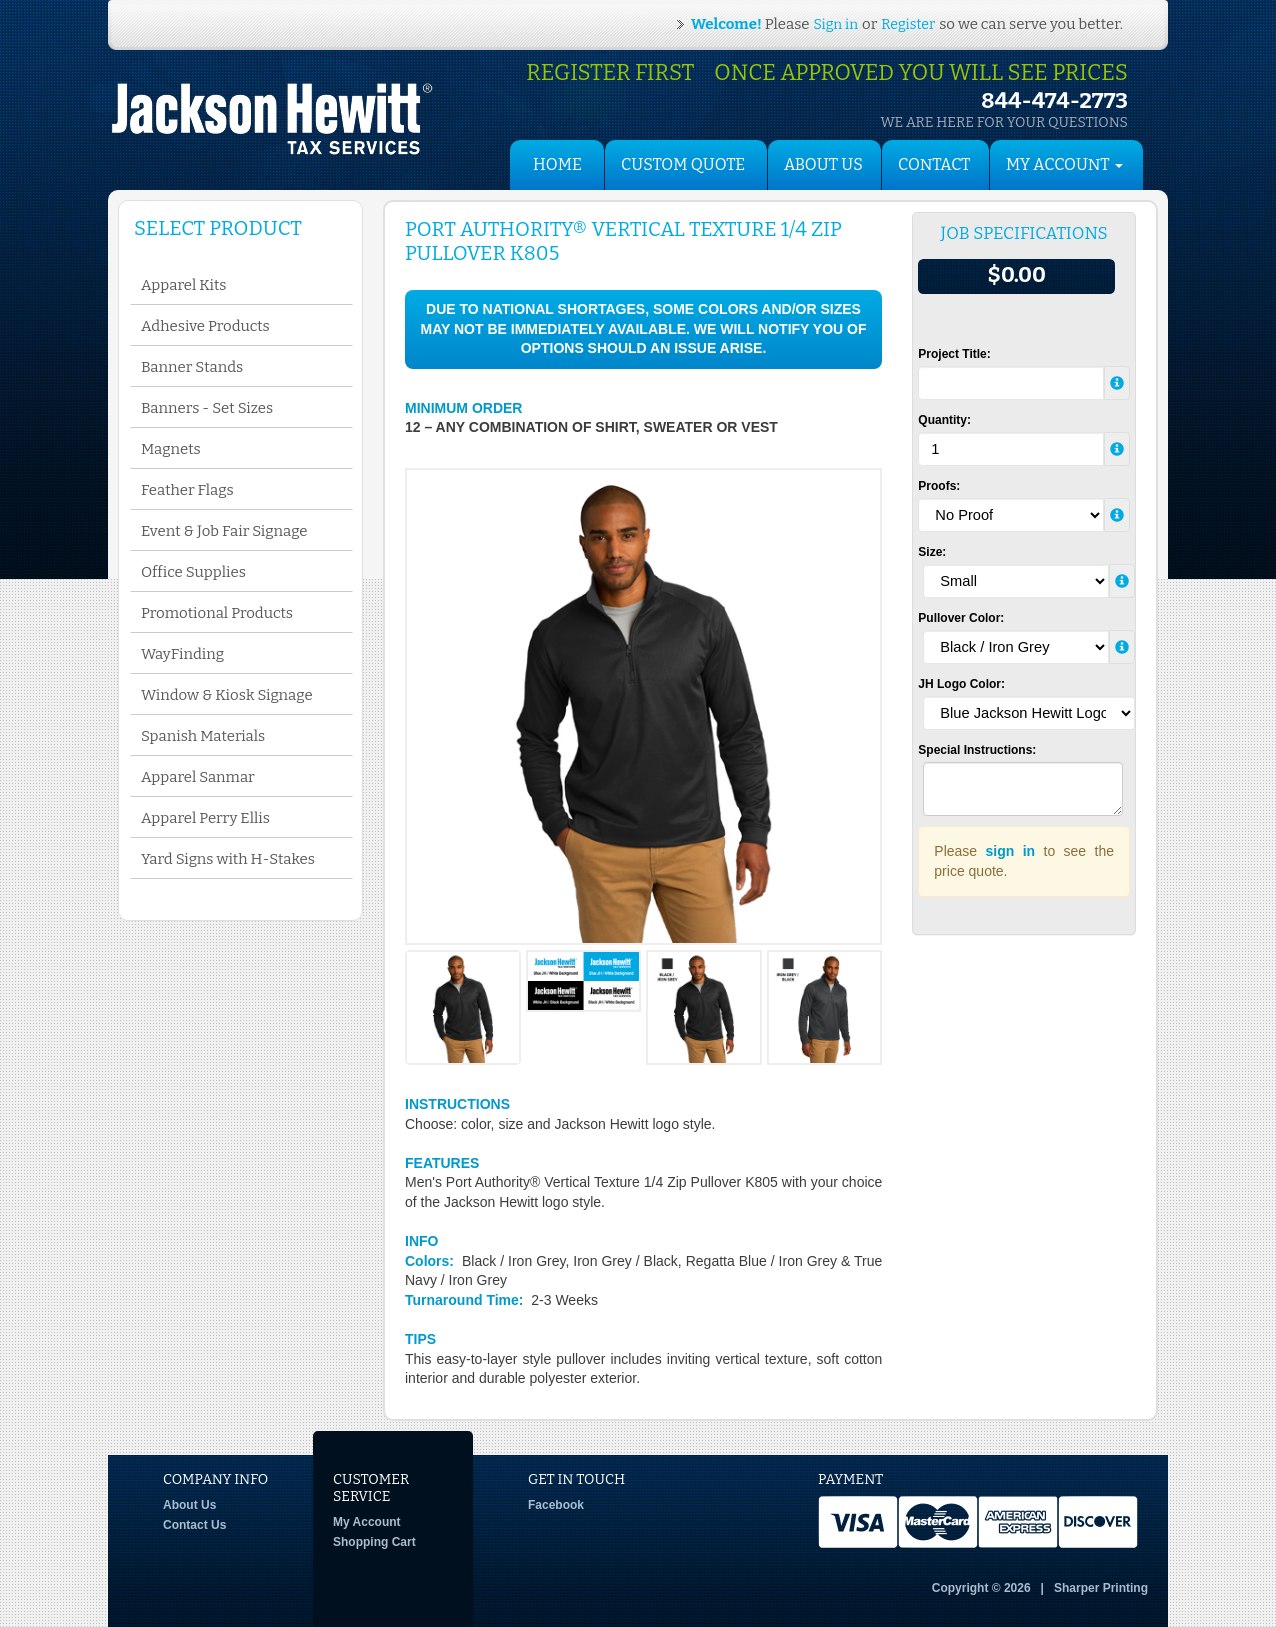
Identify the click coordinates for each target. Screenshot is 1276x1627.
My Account (367, 1522)
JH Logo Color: (961, 684)
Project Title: (954, 354)
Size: (932, 552)
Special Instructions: (977, 750)
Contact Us (194, 1525)
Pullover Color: (961, 618)
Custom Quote (683, 164)
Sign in (836, 24)
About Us (823, 164)
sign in (1011, 851)
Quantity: (944, 420)
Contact (934, 164)
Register (908, 24)
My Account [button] (1064, 164)
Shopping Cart (374, 1542)
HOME (557, 164)
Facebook (556, 1505)
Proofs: (939, 486)
